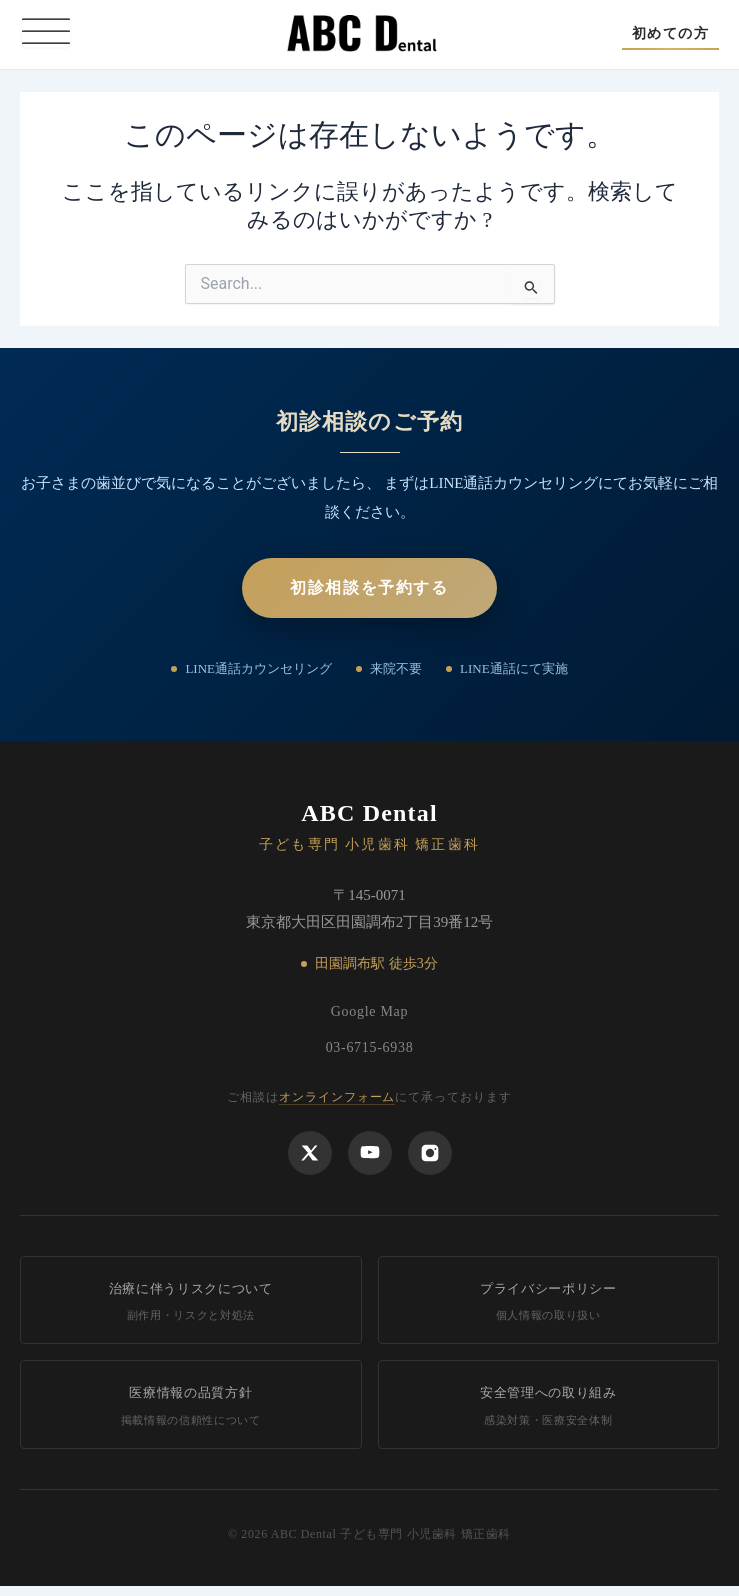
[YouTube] (370, 1153)
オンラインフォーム (337, 1097)
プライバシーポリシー (549, 1302)
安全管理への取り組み (549, 1406)
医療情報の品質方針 (191, 1406)
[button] (670, 33)
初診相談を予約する (369, 587)
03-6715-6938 (370, 1047)
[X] (310, 1153)
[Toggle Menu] (46, 33)
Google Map (369, 1011)
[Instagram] (430, 1153)
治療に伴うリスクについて (191, 1302)
